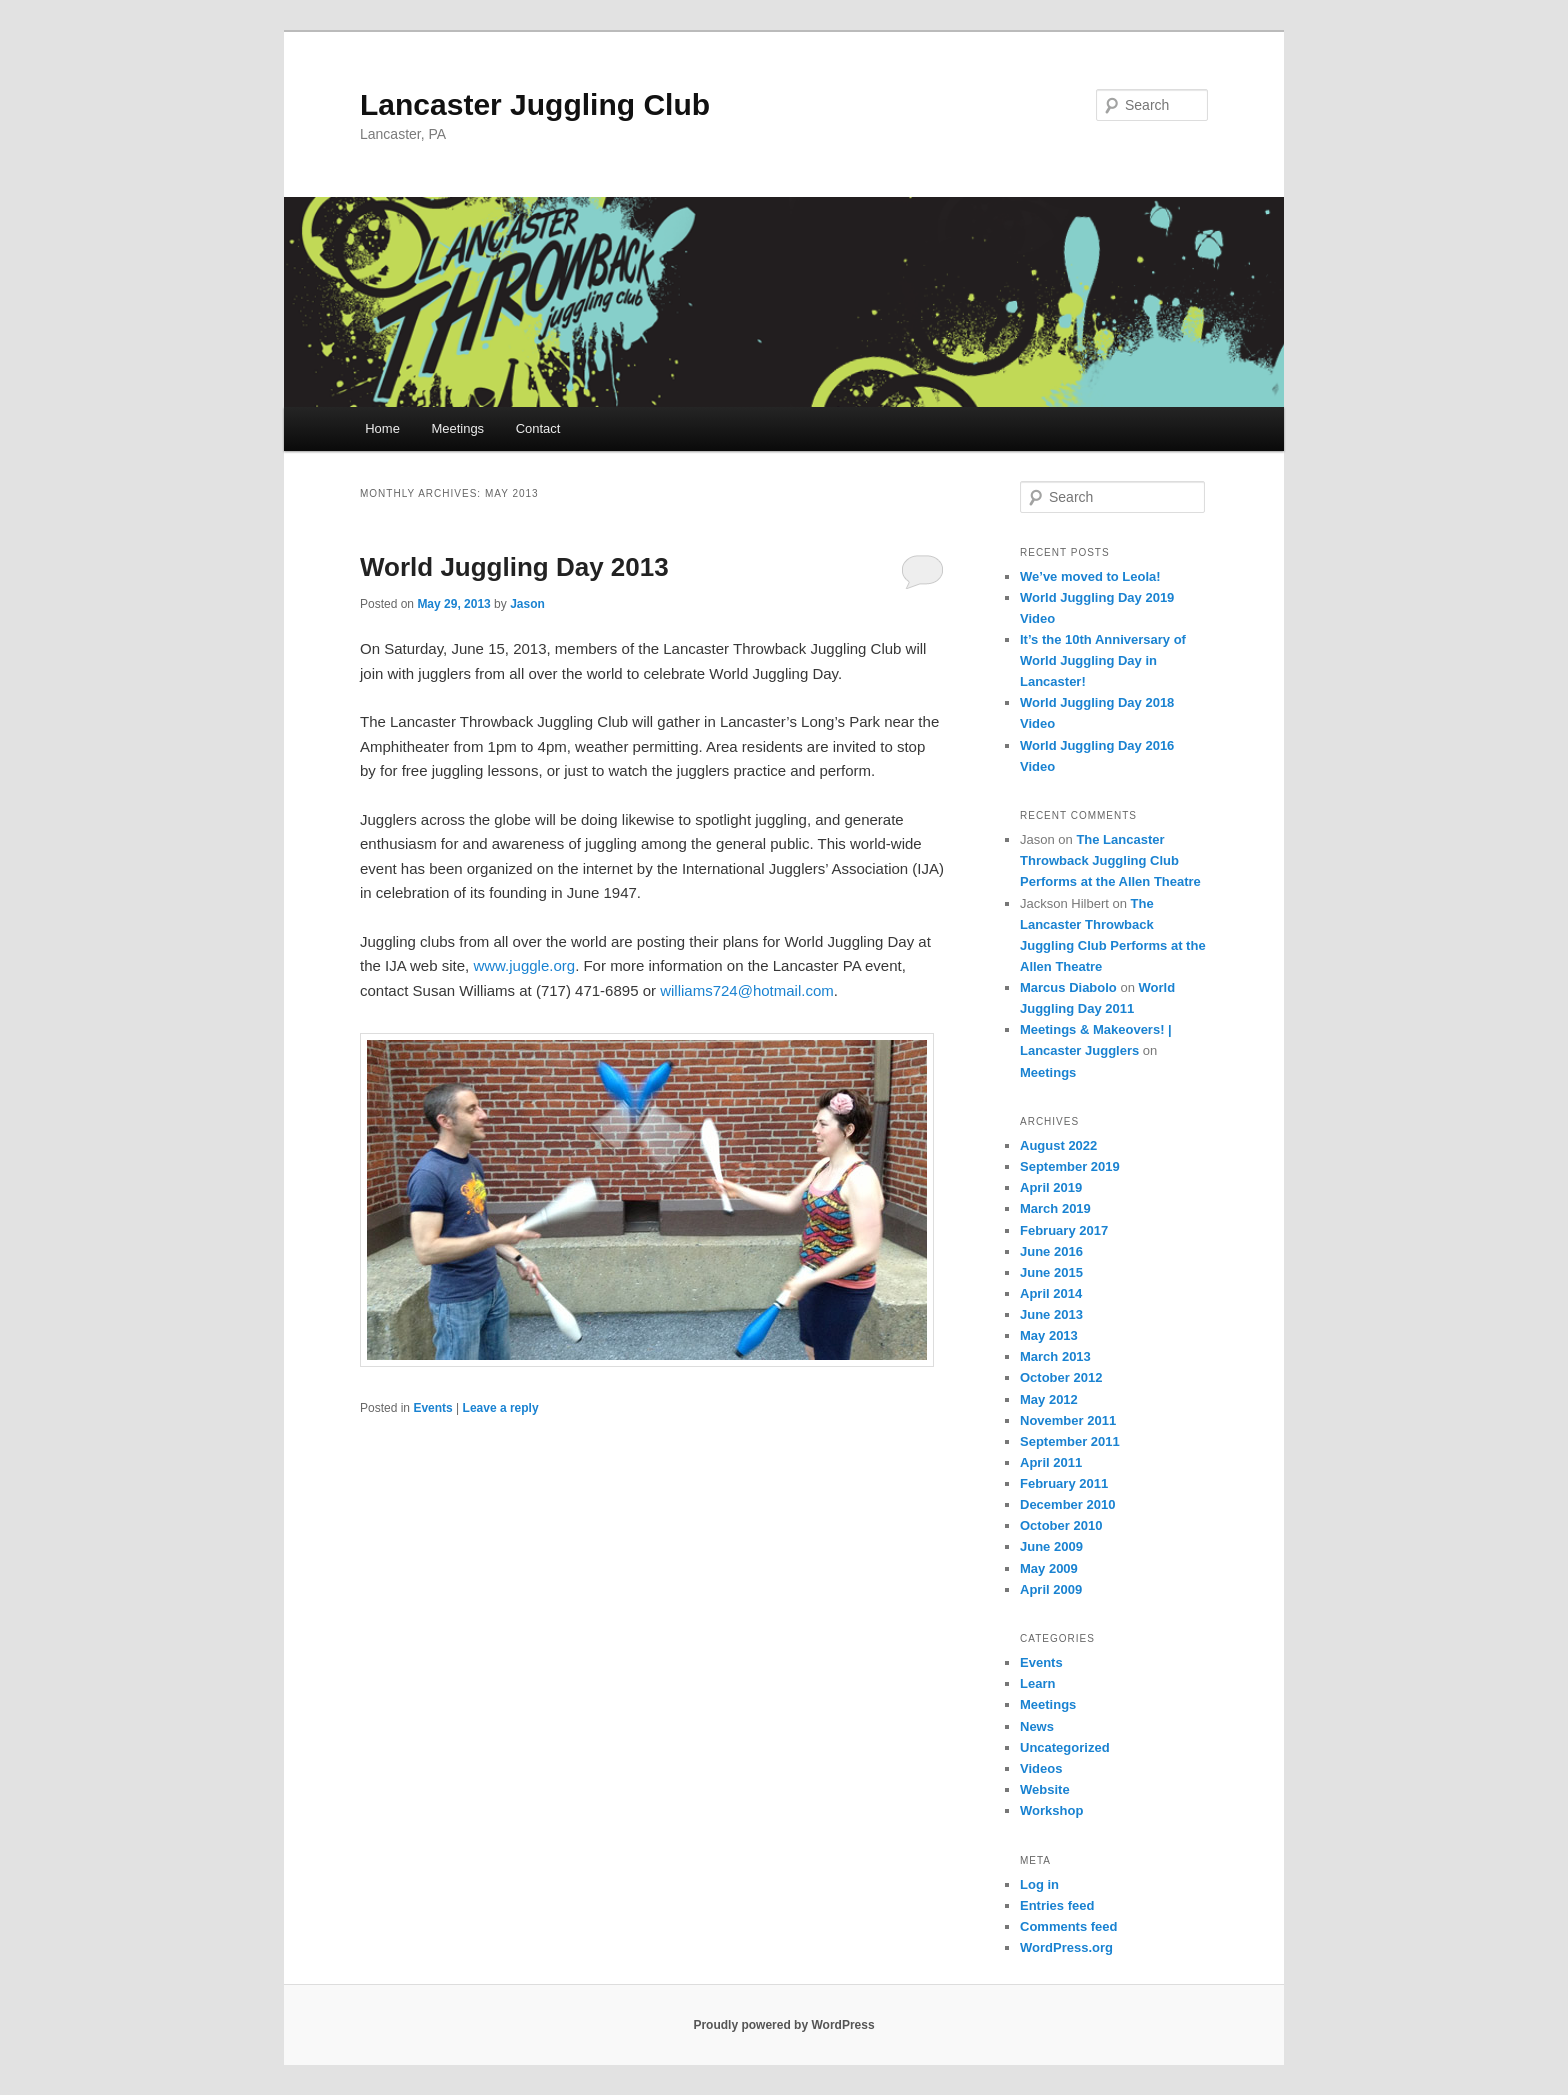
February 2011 (1064, 1483)
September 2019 (1070, 1166)
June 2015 (1051, 1272)
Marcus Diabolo (1068, 987)
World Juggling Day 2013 (514, 567)
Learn (1037, 1683)
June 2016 (1051, 1251)
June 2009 (1051, 1546)
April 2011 (1051, 1462)
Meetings (457, 428)
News (1037, 1726)
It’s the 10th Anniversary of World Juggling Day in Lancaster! (1103, 660)
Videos (1041, 1768)
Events (432, 1408)
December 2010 (1067, 1504)
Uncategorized (1065, 1747)
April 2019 (1051, 1187)
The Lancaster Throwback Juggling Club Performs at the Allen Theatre (1110, 860)
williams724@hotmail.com (747, 990)
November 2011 (1068, 1420)
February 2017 (1064, 1230)
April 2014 (1051, 1293)
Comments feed (1069, 1926)
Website (1045, 1789)
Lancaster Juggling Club (535, 104)
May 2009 (1049, 1568)
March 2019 (1055, 1208)
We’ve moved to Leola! (1090, 576)
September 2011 (1070, 1441)
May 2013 (1049, 1335)
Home (382, 428)
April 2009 (1051, 1589)
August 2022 (1058, 1145)
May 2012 (1049, 1399)
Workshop (1051, 1810)
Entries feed (1057, 1905)
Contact (538, 428)
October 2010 (1061, 1525)
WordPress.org (1066, 1947)
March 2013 (1055, 1356)
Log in (1039, 1884)
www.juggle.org (524, 965)
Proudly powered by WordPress (783, 2025)
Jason (527, 604)
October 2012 (1061, 1377)
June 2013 (1051, 1314)
